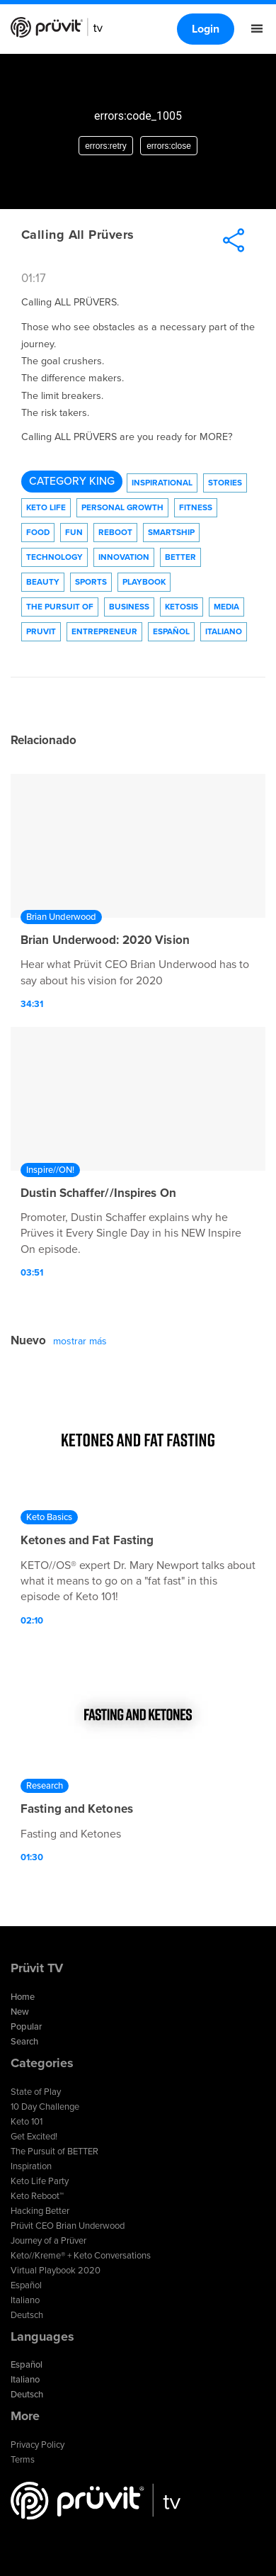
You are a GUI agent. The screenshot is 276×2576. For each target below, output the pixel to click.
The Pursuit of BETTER (54, 2151)
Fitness (195, 507)
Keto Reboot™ (37, 2196)
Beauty (42, 582)
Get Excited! (34, 2136)
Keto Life (46, 507)
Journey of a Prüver (48, 2240)
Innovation (123, 557)
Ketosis (181, 607)
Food (38, 532)
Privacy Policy (37, 2445)
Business (129, 607)
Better (180, 557)
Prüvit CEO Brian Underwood (68, 2226)
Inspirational (162, 483)
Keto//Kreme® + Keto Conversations (81, 2255)
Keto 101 (26, 2121)
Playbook (144, 582)
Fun (74, 532)
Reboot (115, 532)
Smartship (171, 532)
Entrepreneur (104, 631)
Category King (72, 481)
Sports (91, 582)
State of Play (36, 2092)
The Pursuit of (59, 607)
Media (226, 607)
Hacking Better (40, 2211)
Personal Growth (122, 507)
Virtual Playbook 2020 (55, 2270)
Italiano (223, 631)
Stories (225, 483)
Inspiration (31, 2166)
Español (171, 631)
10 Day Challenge (45, 2107)
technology (54, 557)
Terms (23, 2459)
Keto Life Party (40, 2181)
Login (205, 29)
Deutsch (27, 2315)
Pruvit (41, 631)
